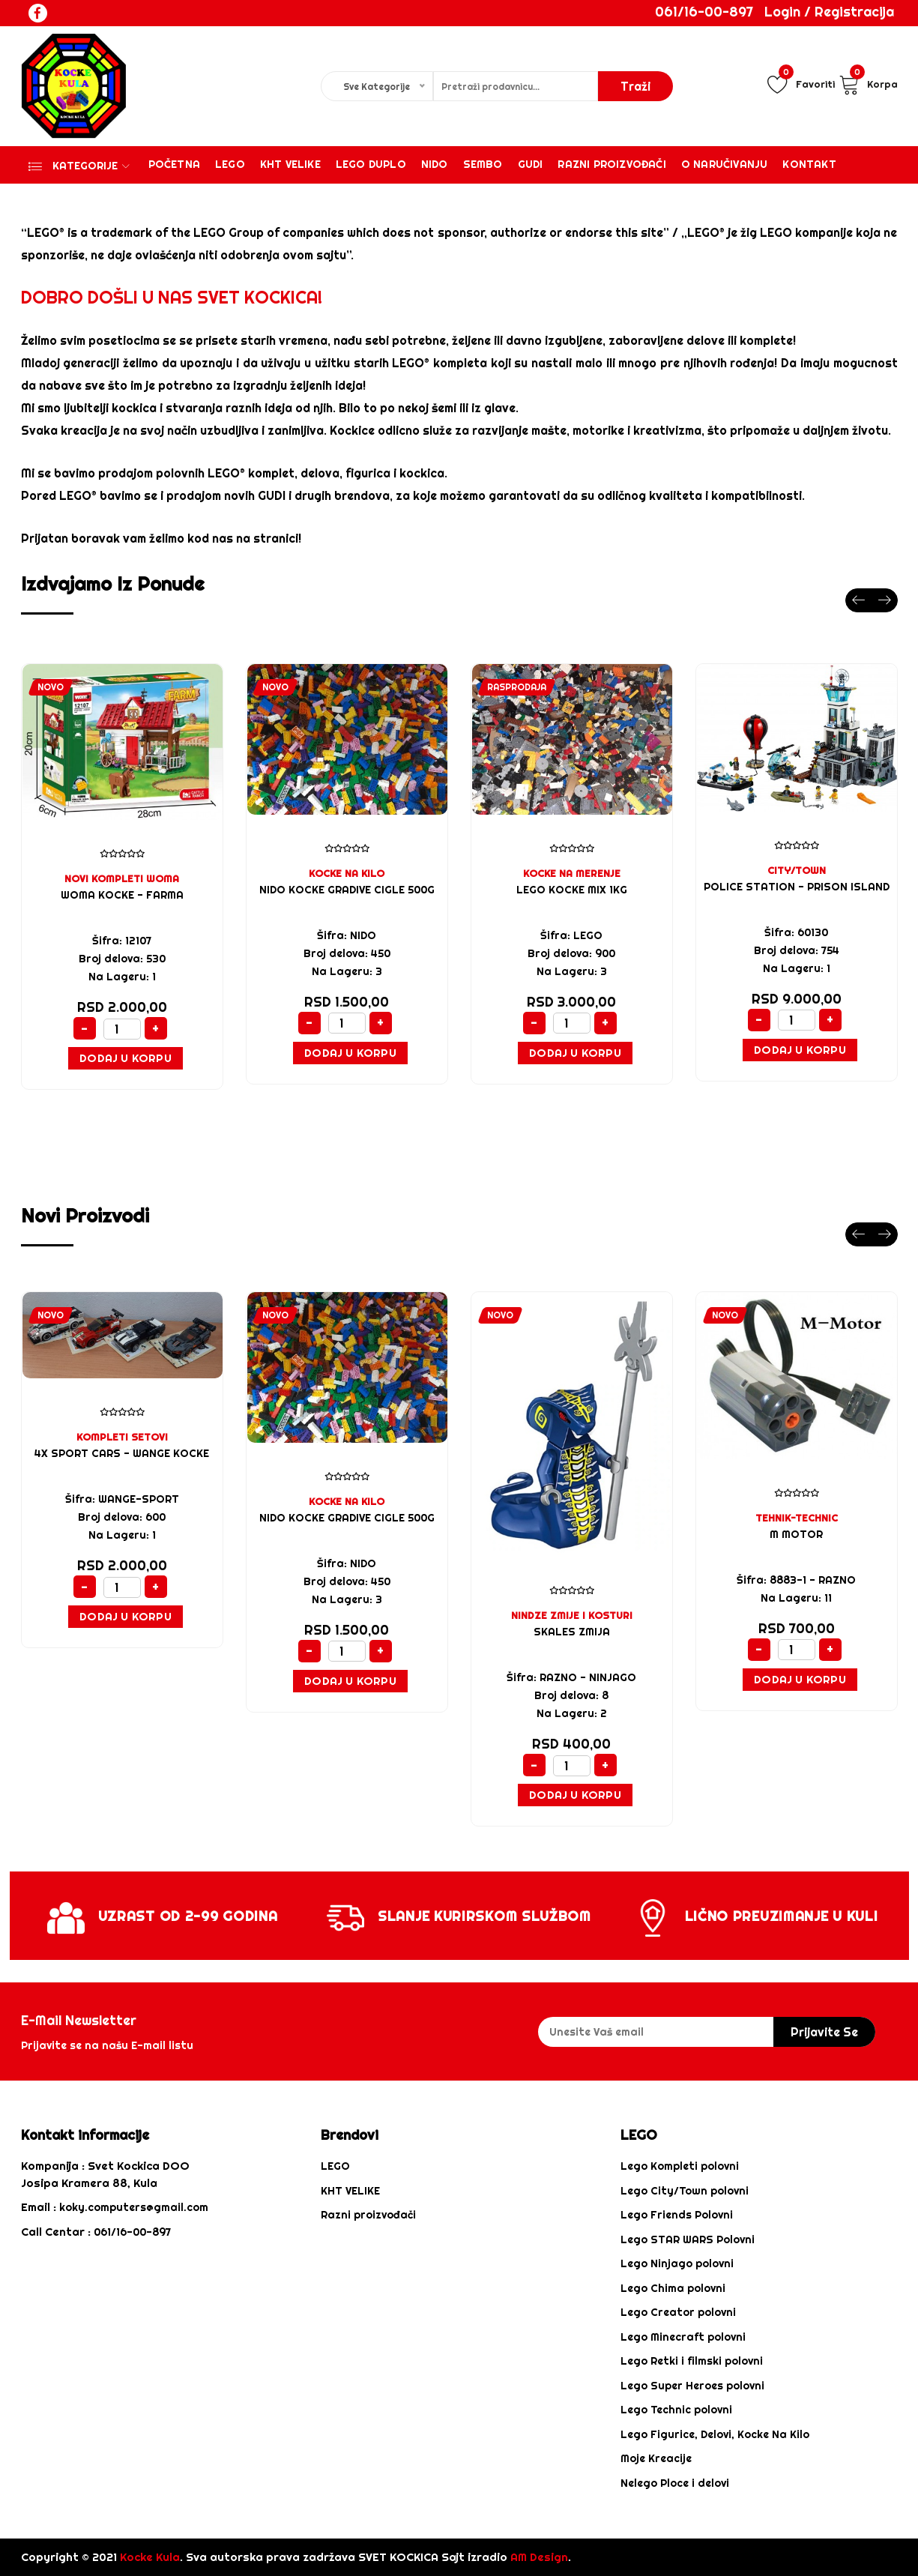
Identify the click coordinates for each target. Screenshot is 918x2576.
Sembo (483, 164)
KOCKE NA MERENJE (571, 873)
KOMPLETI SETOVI (122, 1437)
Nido (434, 164)
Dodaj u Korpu (125, 1058)
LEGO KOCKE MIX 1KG (571, 889)
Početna (174, 164)
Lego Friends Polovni (676, 2214)
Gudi (530, 164)
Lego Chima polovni (672, 2288)
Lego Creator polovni (678, 2312)
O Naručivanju (724, 164)
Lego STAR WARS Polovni (687, 2239)
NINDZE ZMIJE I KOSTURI (571, 1615)
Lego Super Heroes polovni (692, 2385)
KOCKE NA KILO (346, 873)
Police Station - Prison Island (797, 886)
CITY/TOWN (796, 870)
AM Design (539, 2557)
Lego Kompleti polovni (679, 2166)
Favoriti (801, 83)
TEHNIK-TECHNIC (796, 1518)
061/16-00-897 (704, 11)
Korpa (868, 83)
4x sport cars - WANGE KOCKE (121, 1453)
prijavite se (824, 2031)
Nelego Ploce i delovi (674, 2483)
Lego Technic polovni (676, 2409)
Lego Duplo (371, 164)
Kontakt (809, 164)
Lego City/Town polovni (684, 2191)
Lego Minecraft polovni (683, 2337)
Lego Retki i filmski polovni (691, 2361)
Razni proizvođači (611, 164)
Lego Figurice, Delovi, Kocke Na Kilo (714, 2434)
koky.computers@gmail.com (133, 2207)
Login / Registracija (829, 11)
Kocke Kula (150, 2557)
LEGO (335, 2166)
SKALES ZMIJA (572, 1631)
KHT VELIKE (290, 164)
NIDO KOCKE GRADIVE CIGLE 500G (347, 889)
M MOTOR (796, 1534)
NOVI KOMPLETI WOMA (121, 878)
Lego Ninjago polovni (677, 2263)
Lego (230, 164)
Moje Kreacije (656, 2458)
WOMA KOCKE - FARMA (122, 895)
